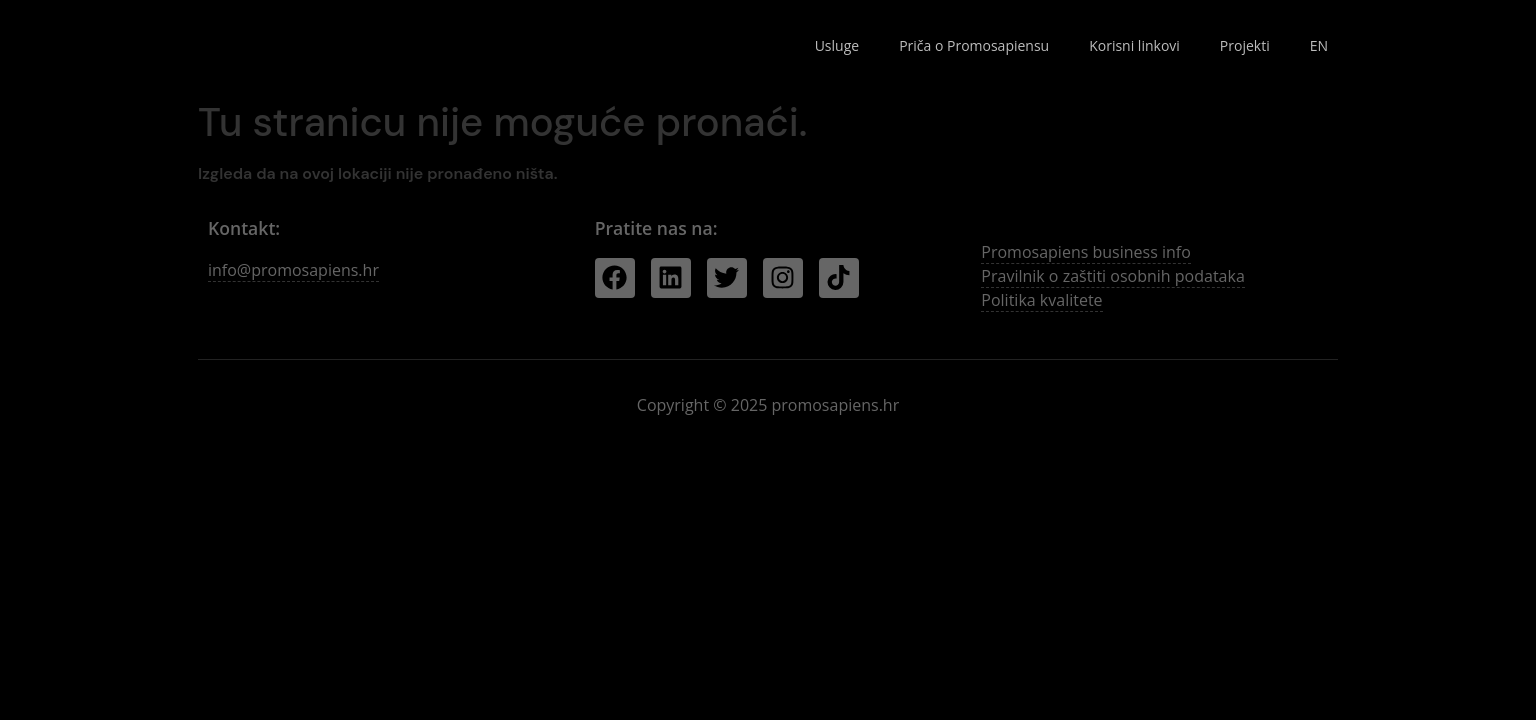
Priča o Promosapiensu (974, 45)
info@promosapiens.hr (293, 270)
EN (1319, 45)
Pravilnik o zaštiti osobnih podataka (1112, 276)
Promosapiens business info (1085, 252)
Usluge (837, 45)
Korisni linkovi (1134, 45)
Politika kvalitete (1041, 300)
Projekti (1245, 45)
